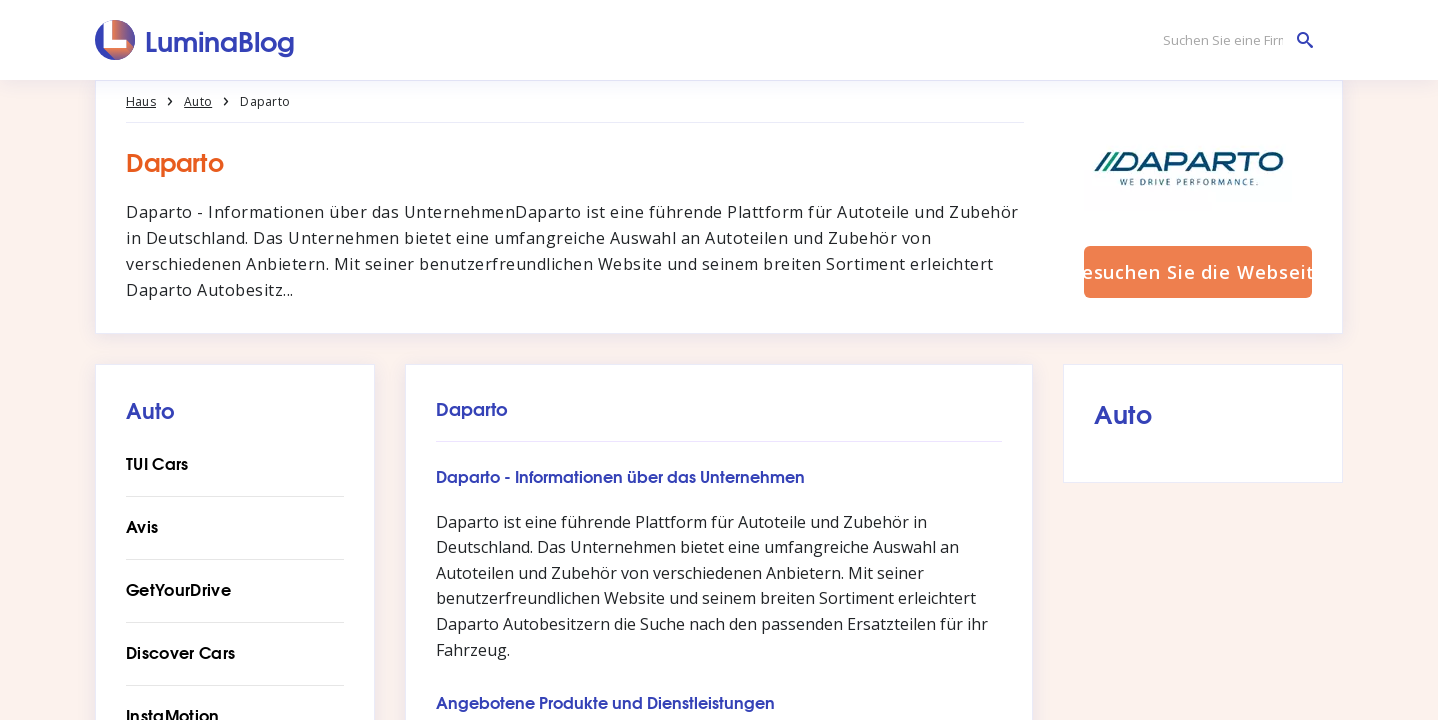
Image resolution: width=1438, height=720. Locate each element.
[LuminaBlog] (195, 40)
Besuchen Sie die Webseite (1198, 272)
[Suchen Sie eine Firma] (1233, 40)
